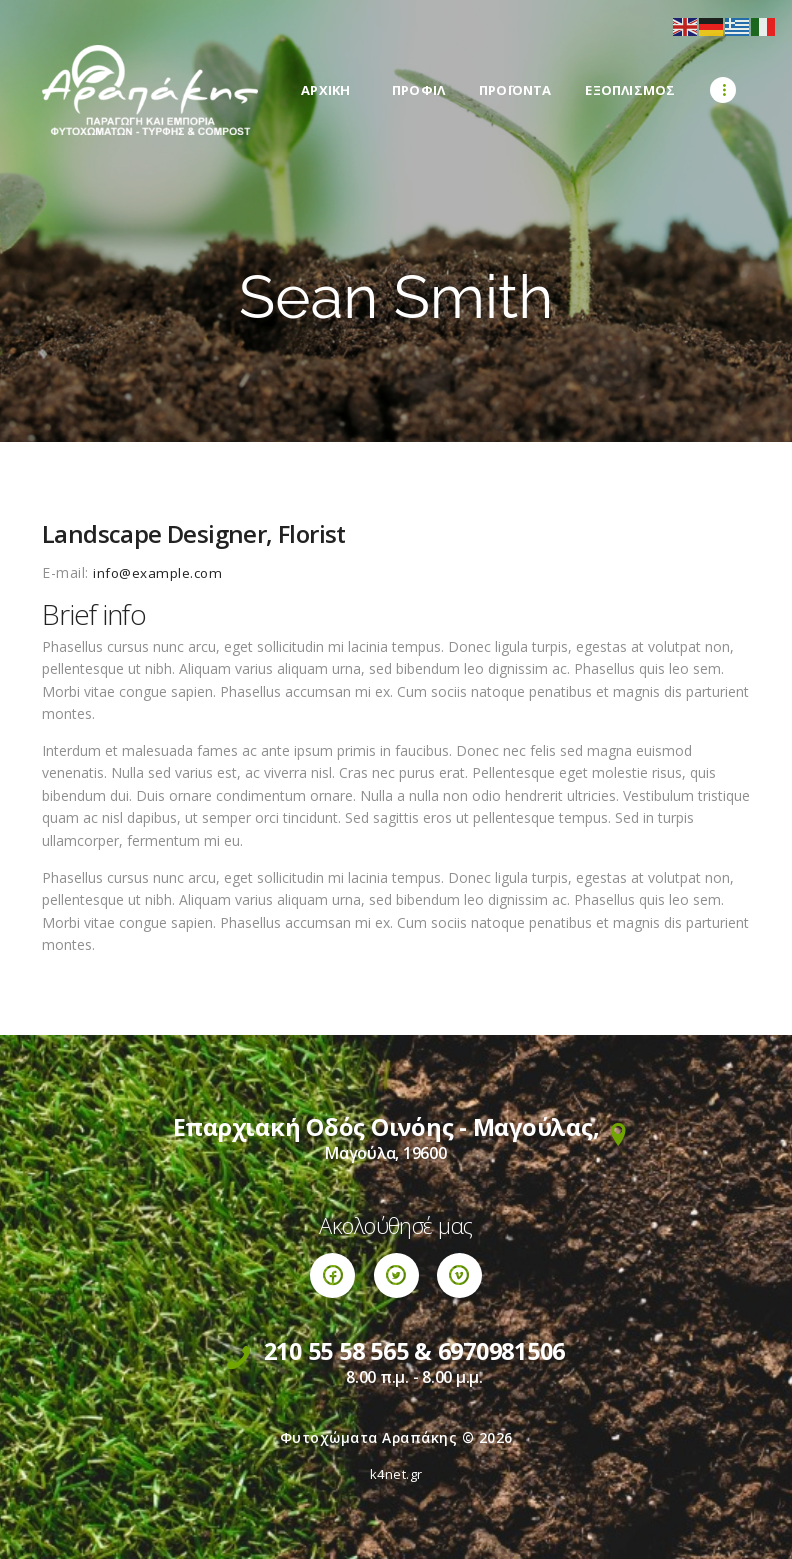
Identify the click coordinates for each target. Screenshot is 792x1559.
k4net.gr (396, 1474)
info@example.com (159, 572)
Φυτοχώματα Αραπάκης (369, 1437)
